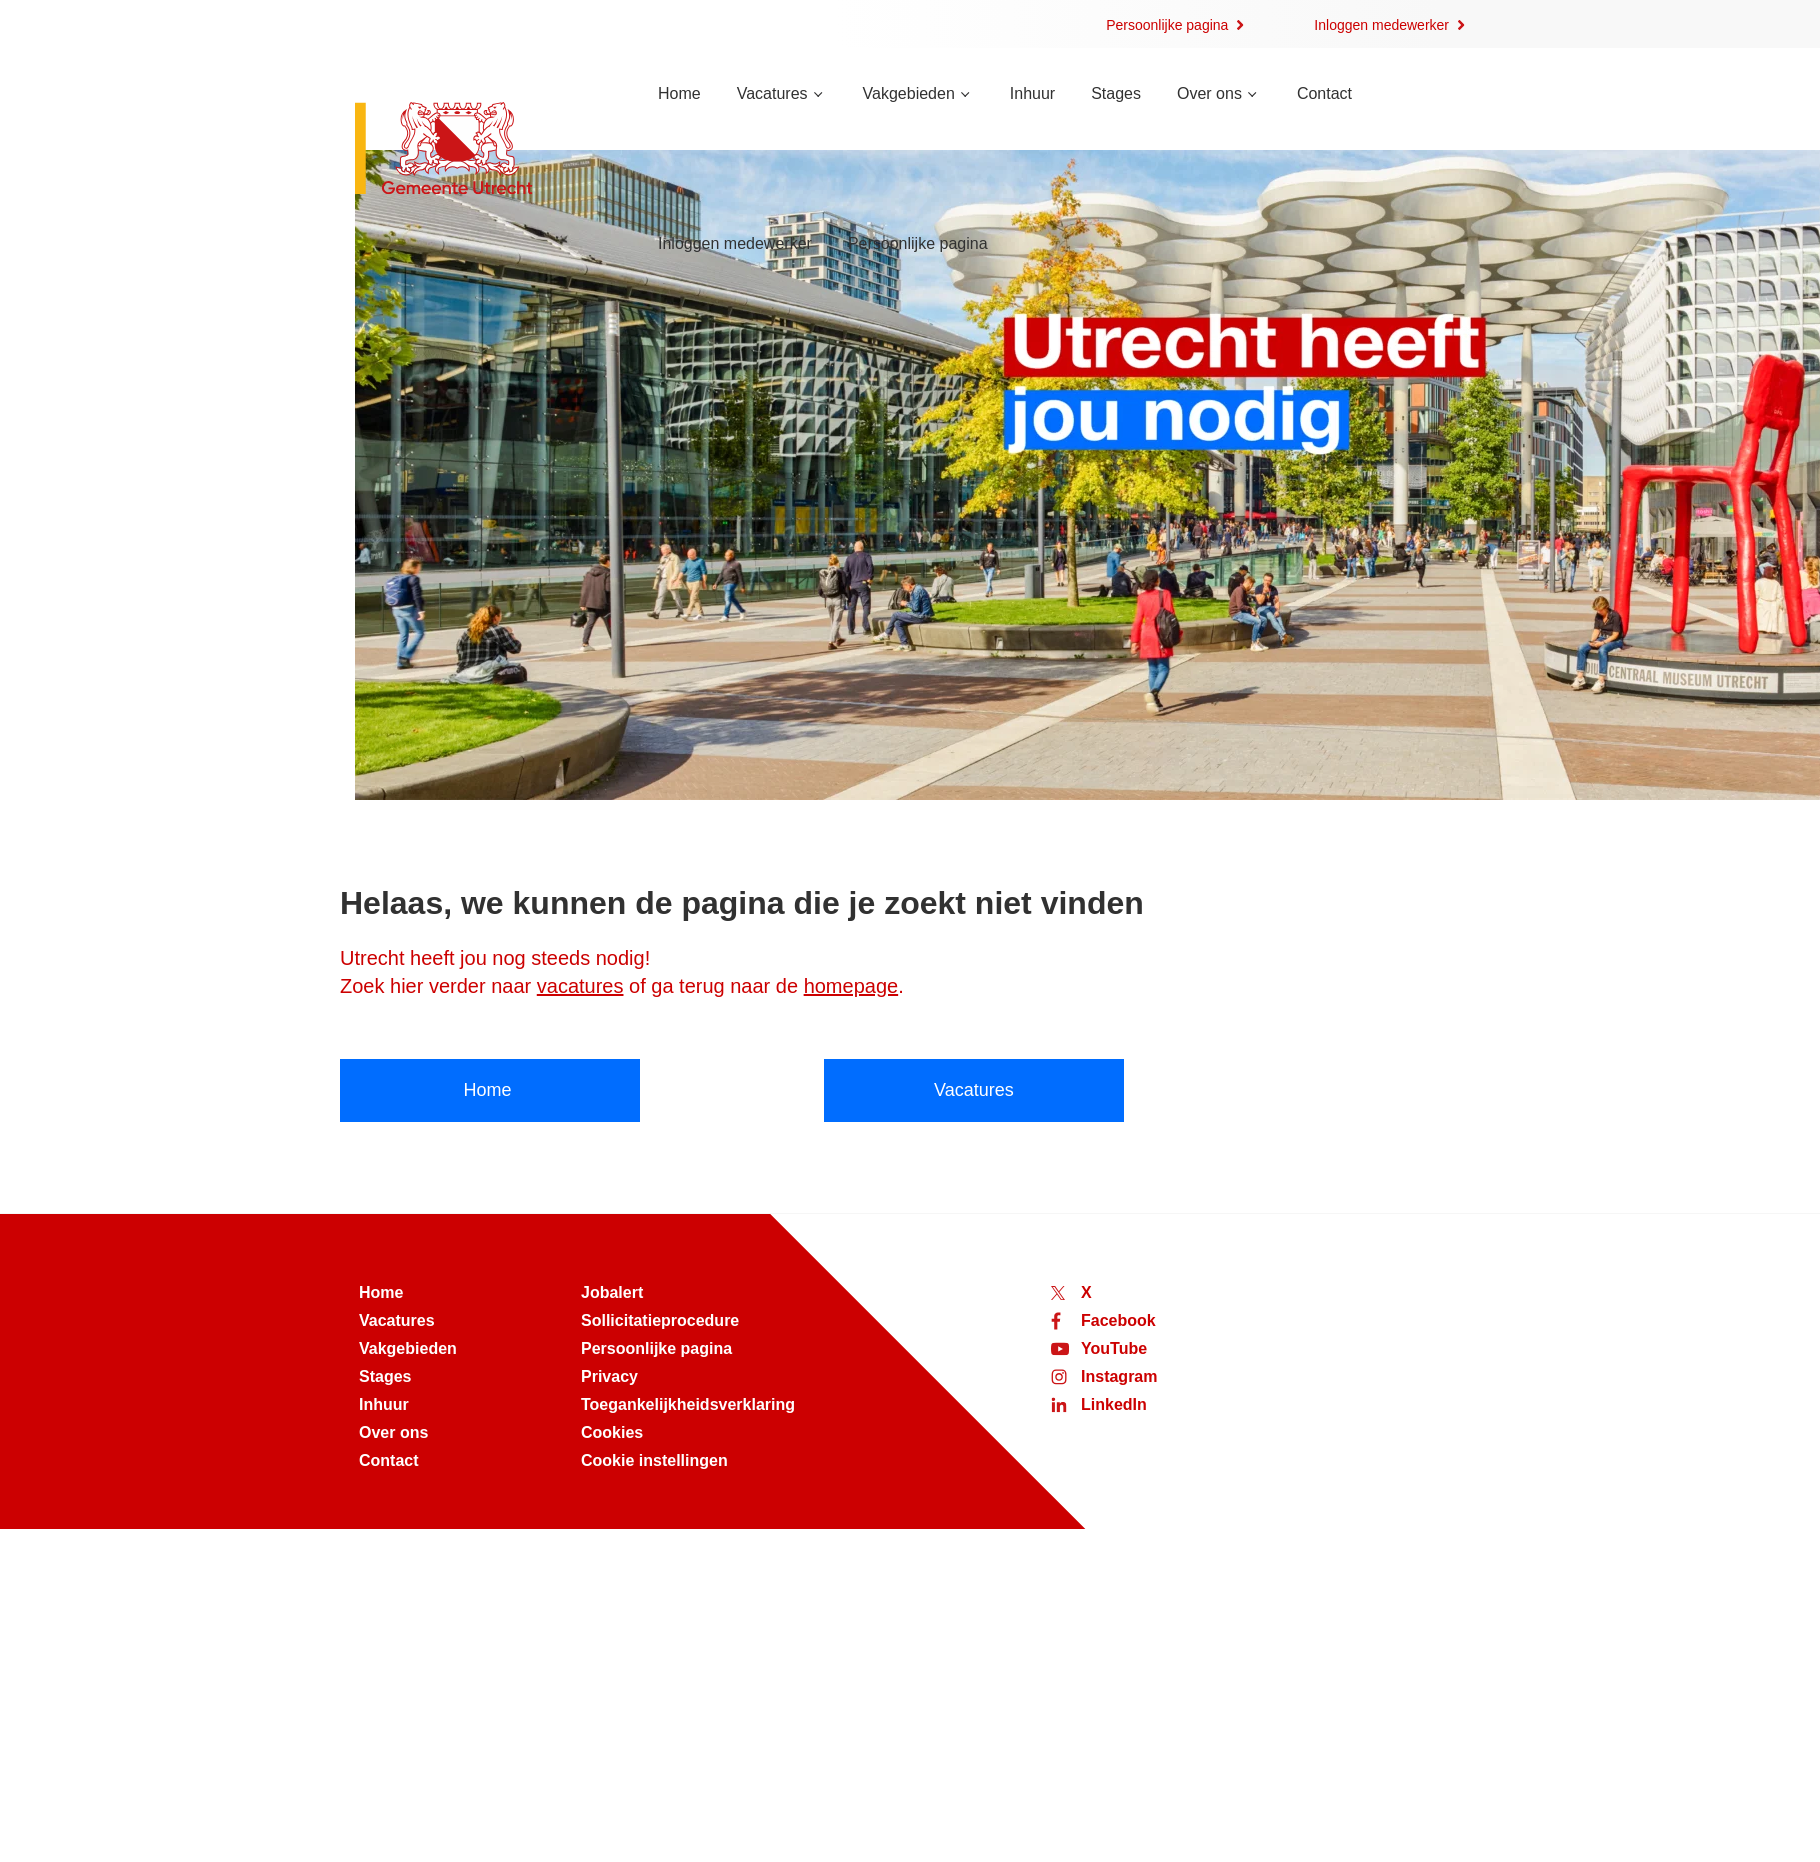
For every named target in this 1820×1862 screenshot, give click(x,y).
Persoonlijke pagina (1167, 25)
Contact (1324, 93)
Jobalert (612, 1292)
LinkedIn (1114, 1404)
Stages (1116, 93)
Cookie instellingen (654, 1460)
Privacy (609, 1376)
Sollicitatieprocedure (660, 1320)
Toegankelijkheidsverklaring (688, 1404)
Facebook (1118, 1320)
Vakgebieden (909, 93)
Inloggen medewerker (1381, 25)
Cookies (612, 1432)
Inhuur (1032, 93)
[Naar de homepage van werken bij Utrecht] (482, 150)
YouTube (1114, 1348)
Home (679, 93)
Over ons (1209, 93)
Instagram (1119, 1376)
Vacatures (772, 93)
